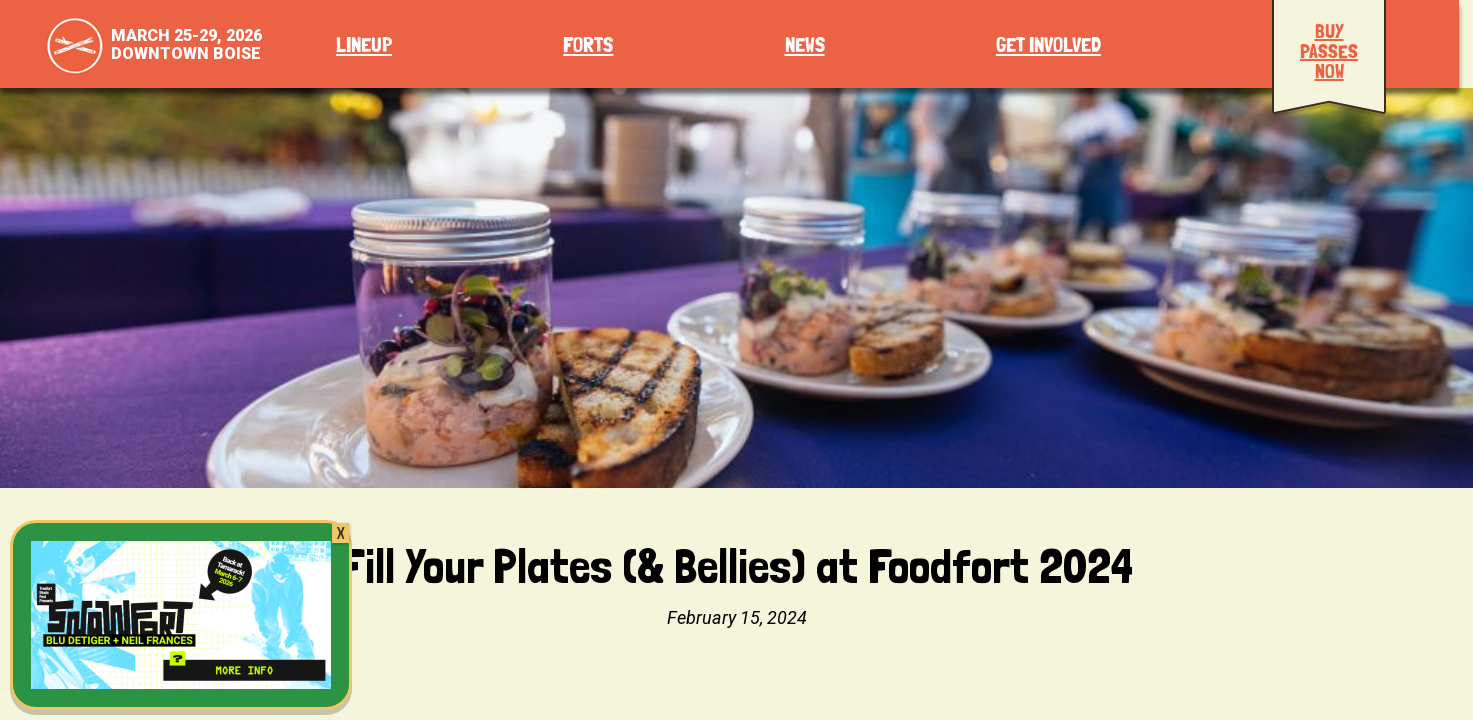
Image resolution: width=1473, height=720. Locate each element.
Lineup (364, 45)
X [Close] (340, 533)
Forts (588, 45)
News (805, 45)
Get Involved (1048, 45)
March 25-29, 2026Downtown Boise (186, 44)
